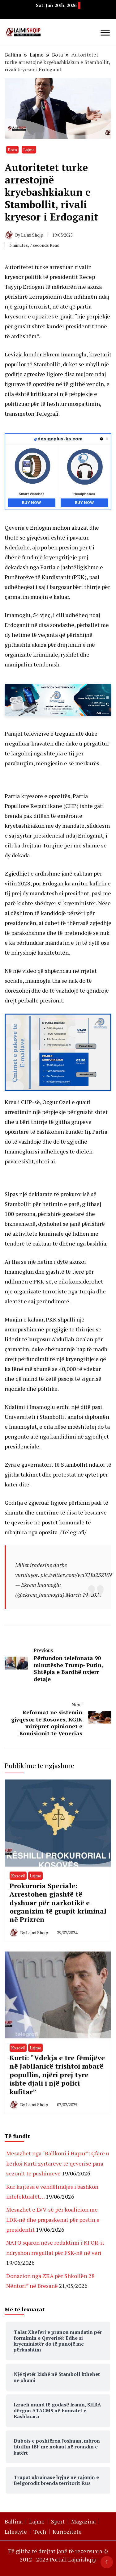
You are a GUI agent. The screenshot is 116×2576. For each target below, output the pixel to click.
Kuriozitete (67, 2531)
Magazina (83, 2521)
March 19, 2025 (83, 1594)
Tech (39, 2531)
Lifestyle (16, 2531)
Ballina (14, 2521)
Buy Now (31, 502)
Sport (58, 2521)
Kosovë (18, 1876)
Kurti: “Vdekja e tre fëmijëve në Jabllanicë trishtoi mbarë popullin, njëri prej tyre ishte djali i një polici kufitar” (57, 2074)
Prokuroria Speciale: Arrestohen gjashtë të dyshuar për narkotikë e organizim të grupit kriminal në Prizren (58, 1902)
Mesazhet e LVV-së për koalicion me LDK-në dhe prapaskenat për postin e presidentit (53, 2219)
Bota (12, 150)
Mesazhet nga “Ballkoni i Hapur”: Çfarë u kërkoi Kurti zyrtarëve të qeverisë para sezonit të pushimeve (57, 2163)
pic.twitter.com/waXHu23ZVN (76, 1574)
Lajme (29, 150)
